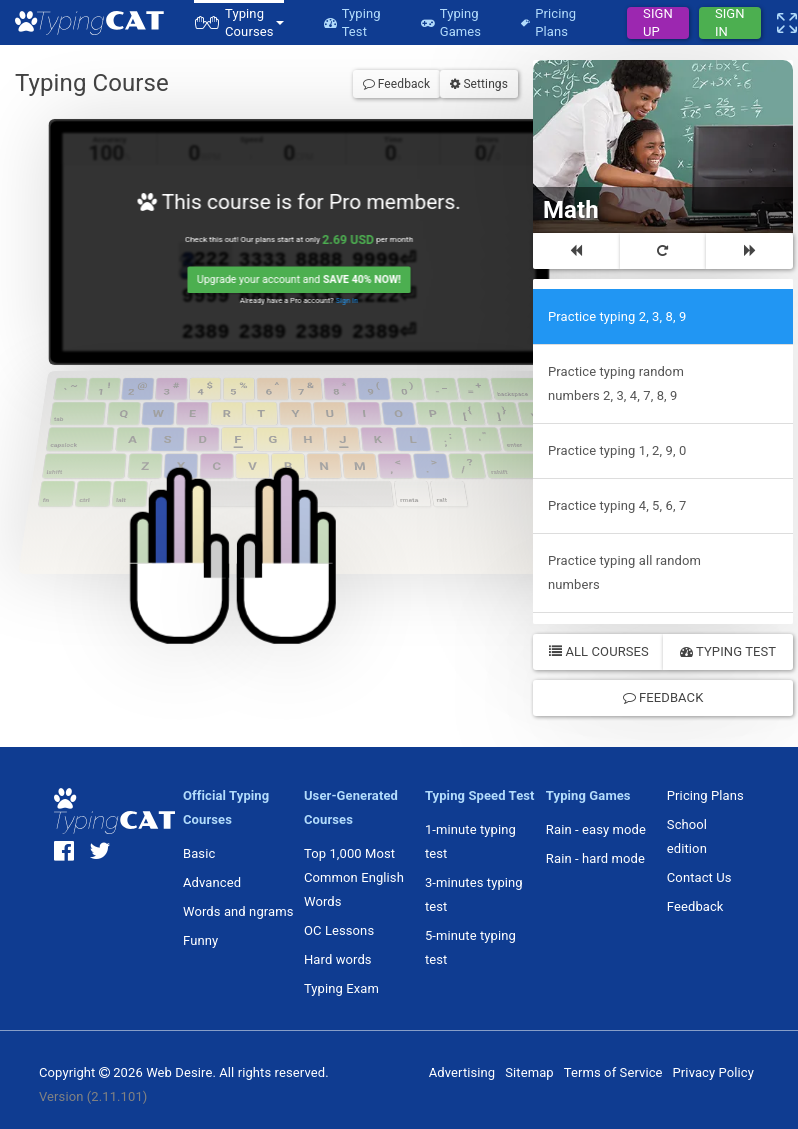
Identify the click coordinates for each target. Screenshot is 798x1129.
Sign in (351, 304)
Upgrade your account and (302, 283)
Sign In (730, 23)
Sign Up (658, 23)
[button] (239, 22)
